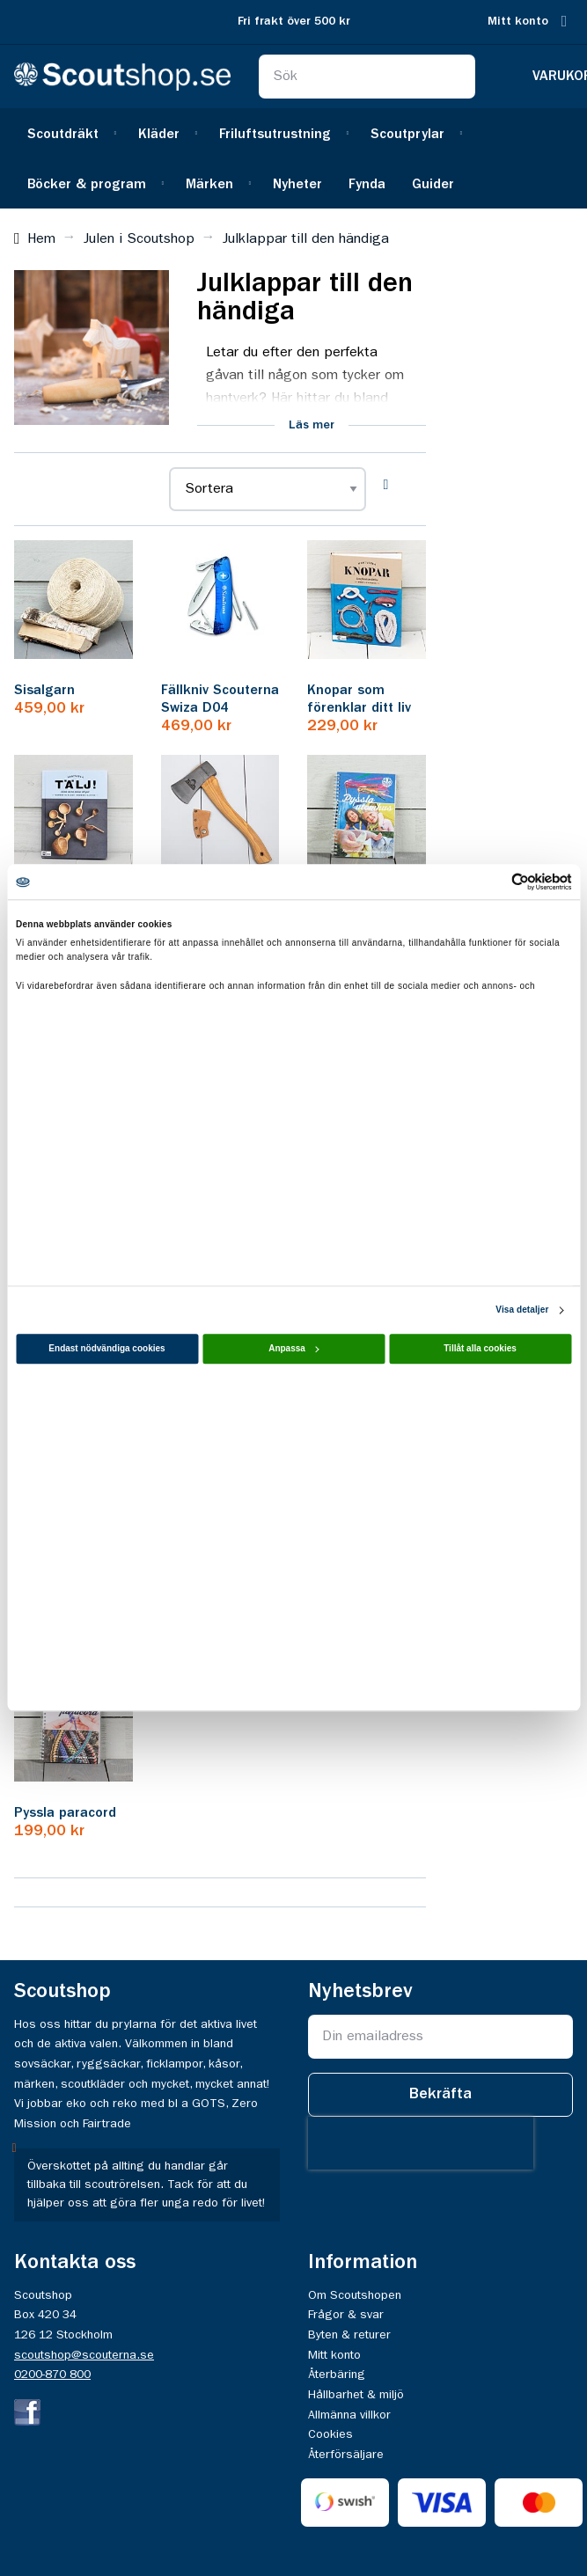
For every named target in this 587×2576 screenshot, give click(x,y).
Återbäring (336, 2374)
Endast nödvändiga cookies (106, 1349)
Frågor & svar (346, 2314)
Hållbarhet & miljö (356, 2394)
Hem (41, 239)
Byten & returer (349, 2335)
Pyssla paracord (65, 1813)
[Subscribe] (441, 2095)
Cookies (330, 2434)
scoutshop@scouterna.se (84, 2355)
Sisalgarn (44, 690)
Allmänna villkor (349, 2415)
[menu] (293, 158)
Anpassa (293, 1349)
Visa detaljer (521, 1310)
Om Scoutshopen (354, 2295)
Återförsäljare (346, 2454)
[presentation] (420, 2143)
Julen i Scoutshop (139, 239)
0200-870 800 (52, 2374)
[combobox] (367, 77)
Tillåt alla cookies (480, 1349)
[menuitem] (69, 133)
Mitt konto (518, 21)
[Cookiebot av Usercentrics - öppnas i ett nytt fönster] (494, 881)
